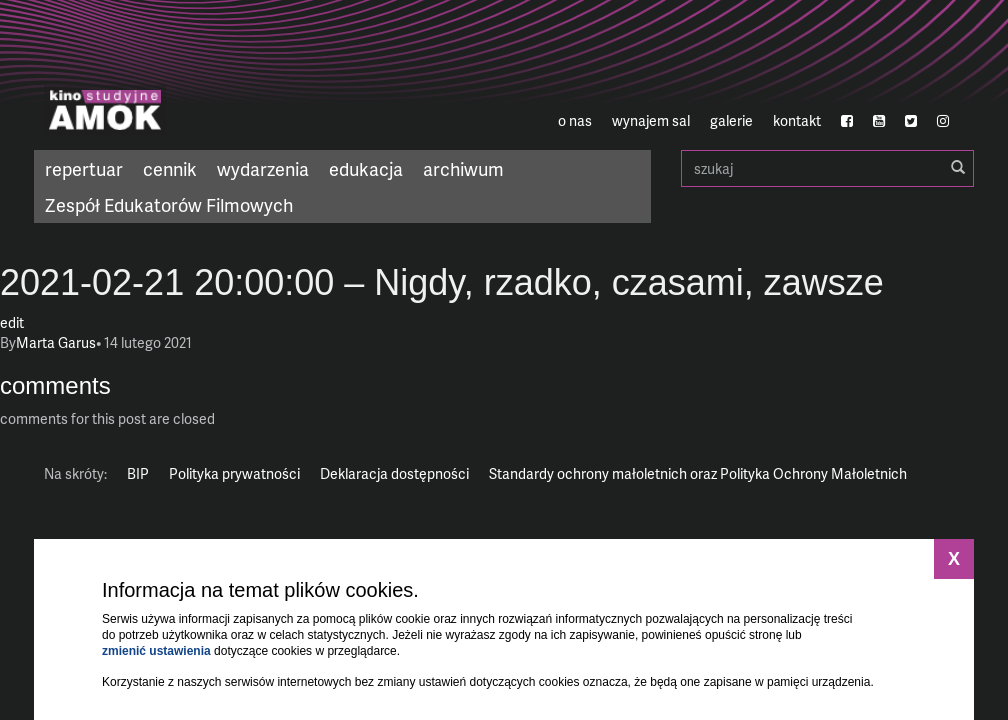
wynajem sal (651, 120)
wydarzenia (263, 168)
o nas (575, 120)
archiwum (463, 168)
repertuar (84, 168)
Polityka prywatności (234, 473)
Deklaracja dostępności (394, 473)
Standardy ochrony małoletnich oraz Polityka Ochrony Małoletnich (698, 473)
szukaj (827, 168)
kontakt (797, 120)
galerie (731, 120)
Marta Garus (56, 342)
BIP (138, 473)
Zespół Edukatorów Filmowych (169, 204)
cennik (170, 168)
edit (12, 322)
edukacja (366, 168)
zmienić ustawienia (156, 651)
